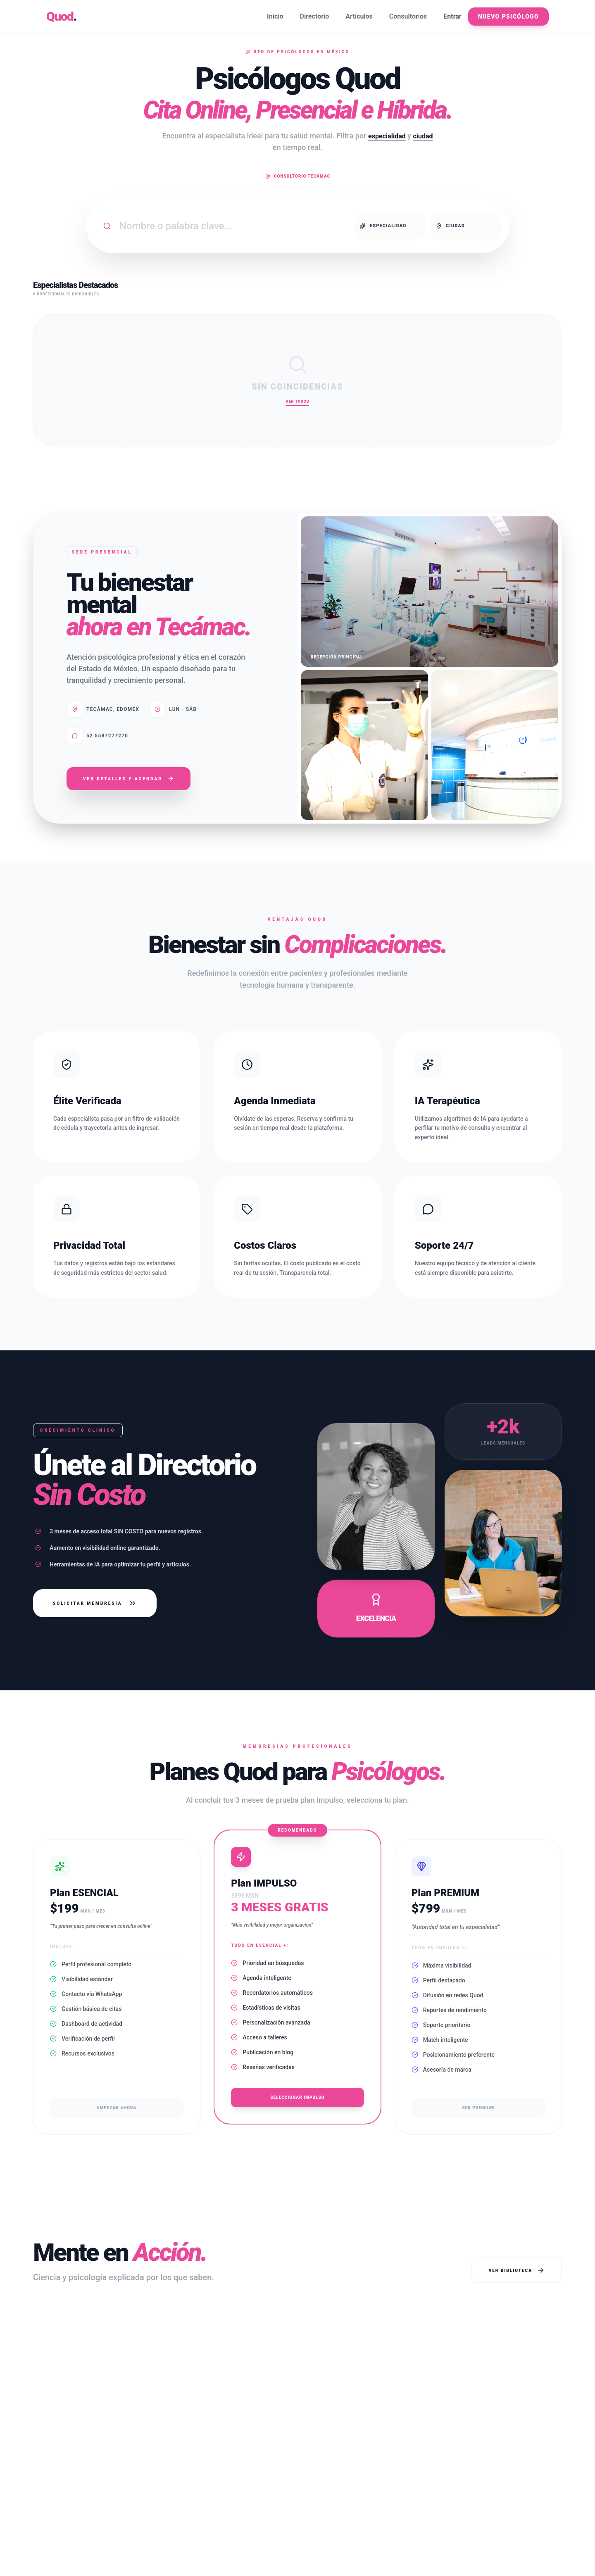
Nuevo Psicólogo (508, 16)
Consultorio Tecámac (297, 176)
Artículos (359, 16)
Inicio (275, 16)
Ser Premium (478, 2107)
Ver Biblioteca (517, 2270)
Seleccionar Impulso (297, 2097)
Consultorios (408, 16)
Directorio (314, 16)
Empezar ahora (117, 2107)
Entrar (452, 16)
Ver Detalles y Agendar (128, 778)
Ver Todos (297, 401)
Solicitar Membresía (95, 1603)
